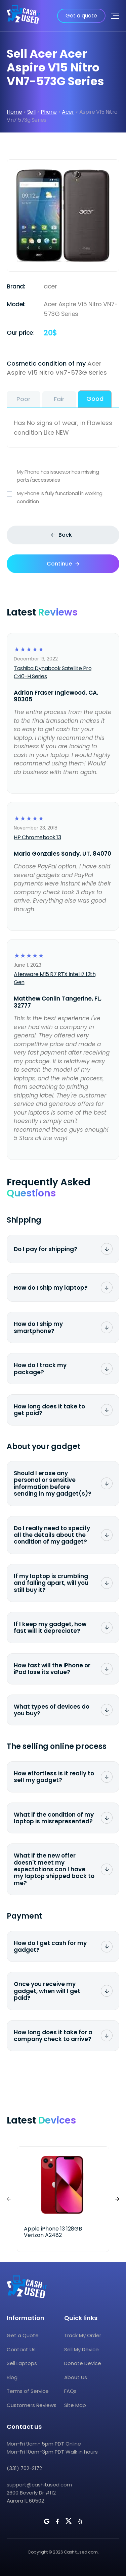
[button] (117, 2199)
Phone (49, 112)
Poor (23, 399)
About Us (75, 2377)
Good (94, 398)
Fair (59, 399)
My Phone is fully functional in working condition (63, 497)
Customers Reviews (31, 2405)
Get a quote (81, 15)
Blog (12, 2377)
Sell (31, 112)
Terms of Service (28, 2391)
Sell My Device (81, 2349)
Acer (68, 112)
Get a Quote (23, 2335)
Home (14, 112)
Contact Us (21, 2349)
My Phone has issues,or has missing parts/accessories (63, 476)
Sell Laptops (22, 2363)
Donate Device (82, 2363)
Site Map (75, 2405)
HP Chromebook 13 (37, 837)
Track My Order (82, 2335)
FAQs (70, 2391)
